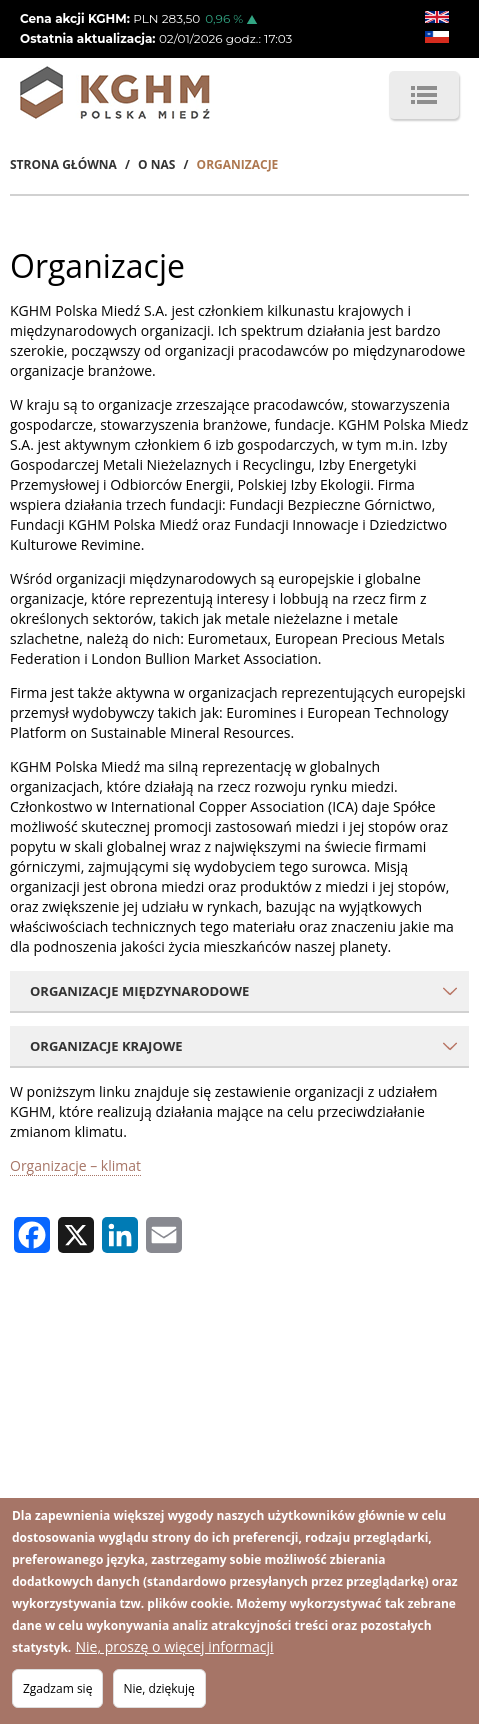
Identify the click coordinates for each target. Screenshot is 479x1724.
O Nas (156, 164)
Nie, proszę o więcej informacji (174, 1647)
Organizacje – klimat (75, 1165)
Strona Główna (63, 164)
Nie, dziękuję (159, 1689)
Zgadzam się (57, 1689)
